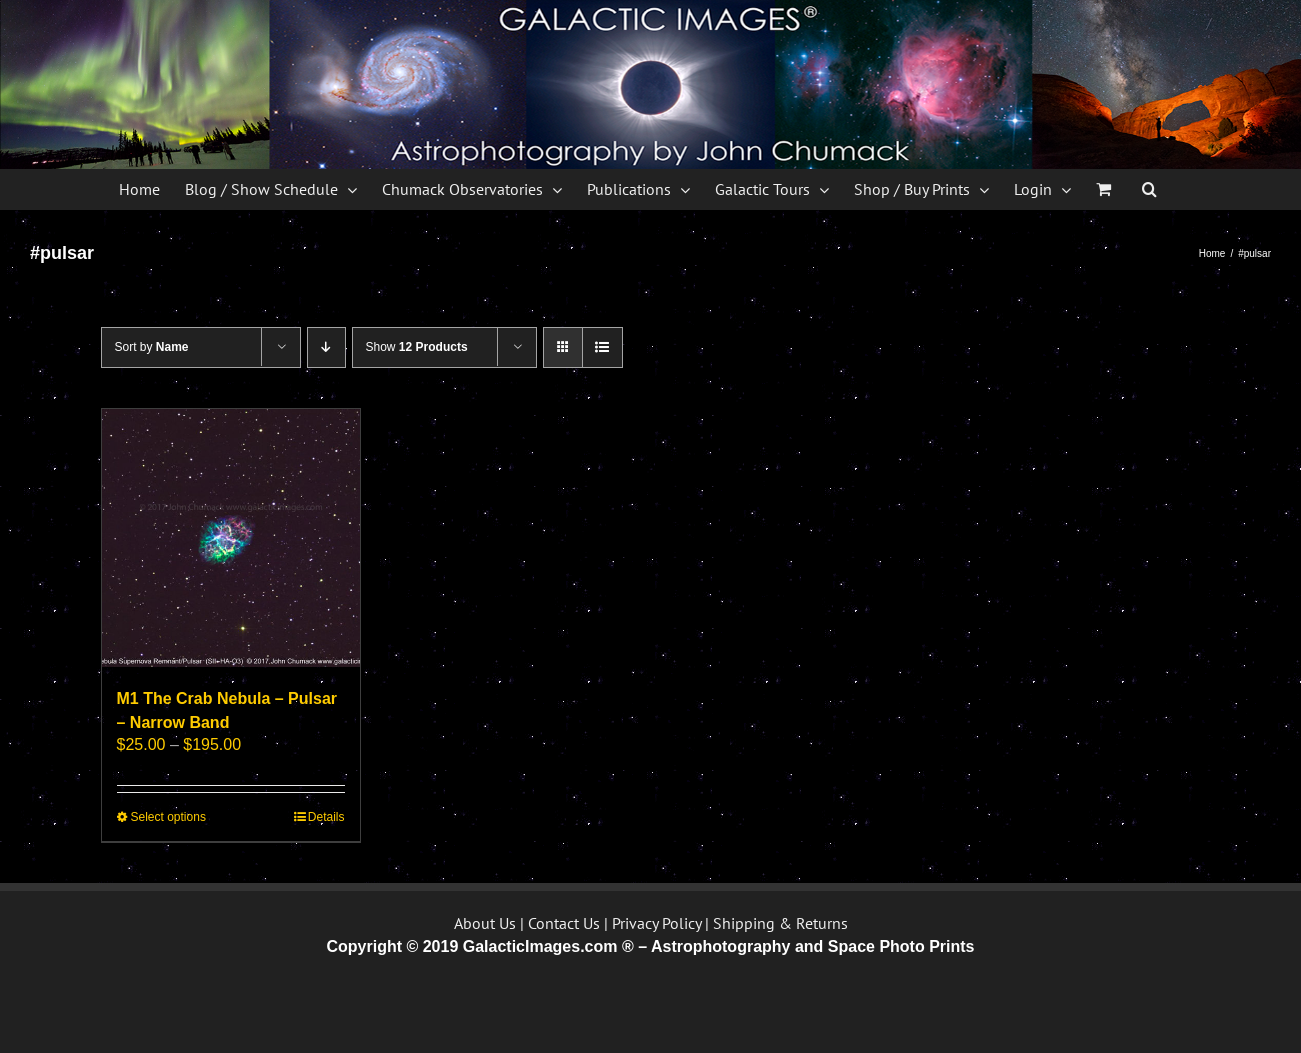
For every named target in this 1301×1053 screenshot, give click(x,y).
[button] (1149, 189)
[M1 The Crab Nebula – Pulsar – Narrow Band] (231, 538)
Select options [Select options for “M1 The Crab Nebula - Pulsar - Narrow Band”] (168, 817)
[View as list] (602, 347)
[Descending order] (326, 347)
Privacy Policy (656, 923)
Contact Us (564, 923)
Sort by (152, 347)
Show (417, 347)
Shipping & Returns (780, 923)
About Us (485, 923)
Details (326, 817)
